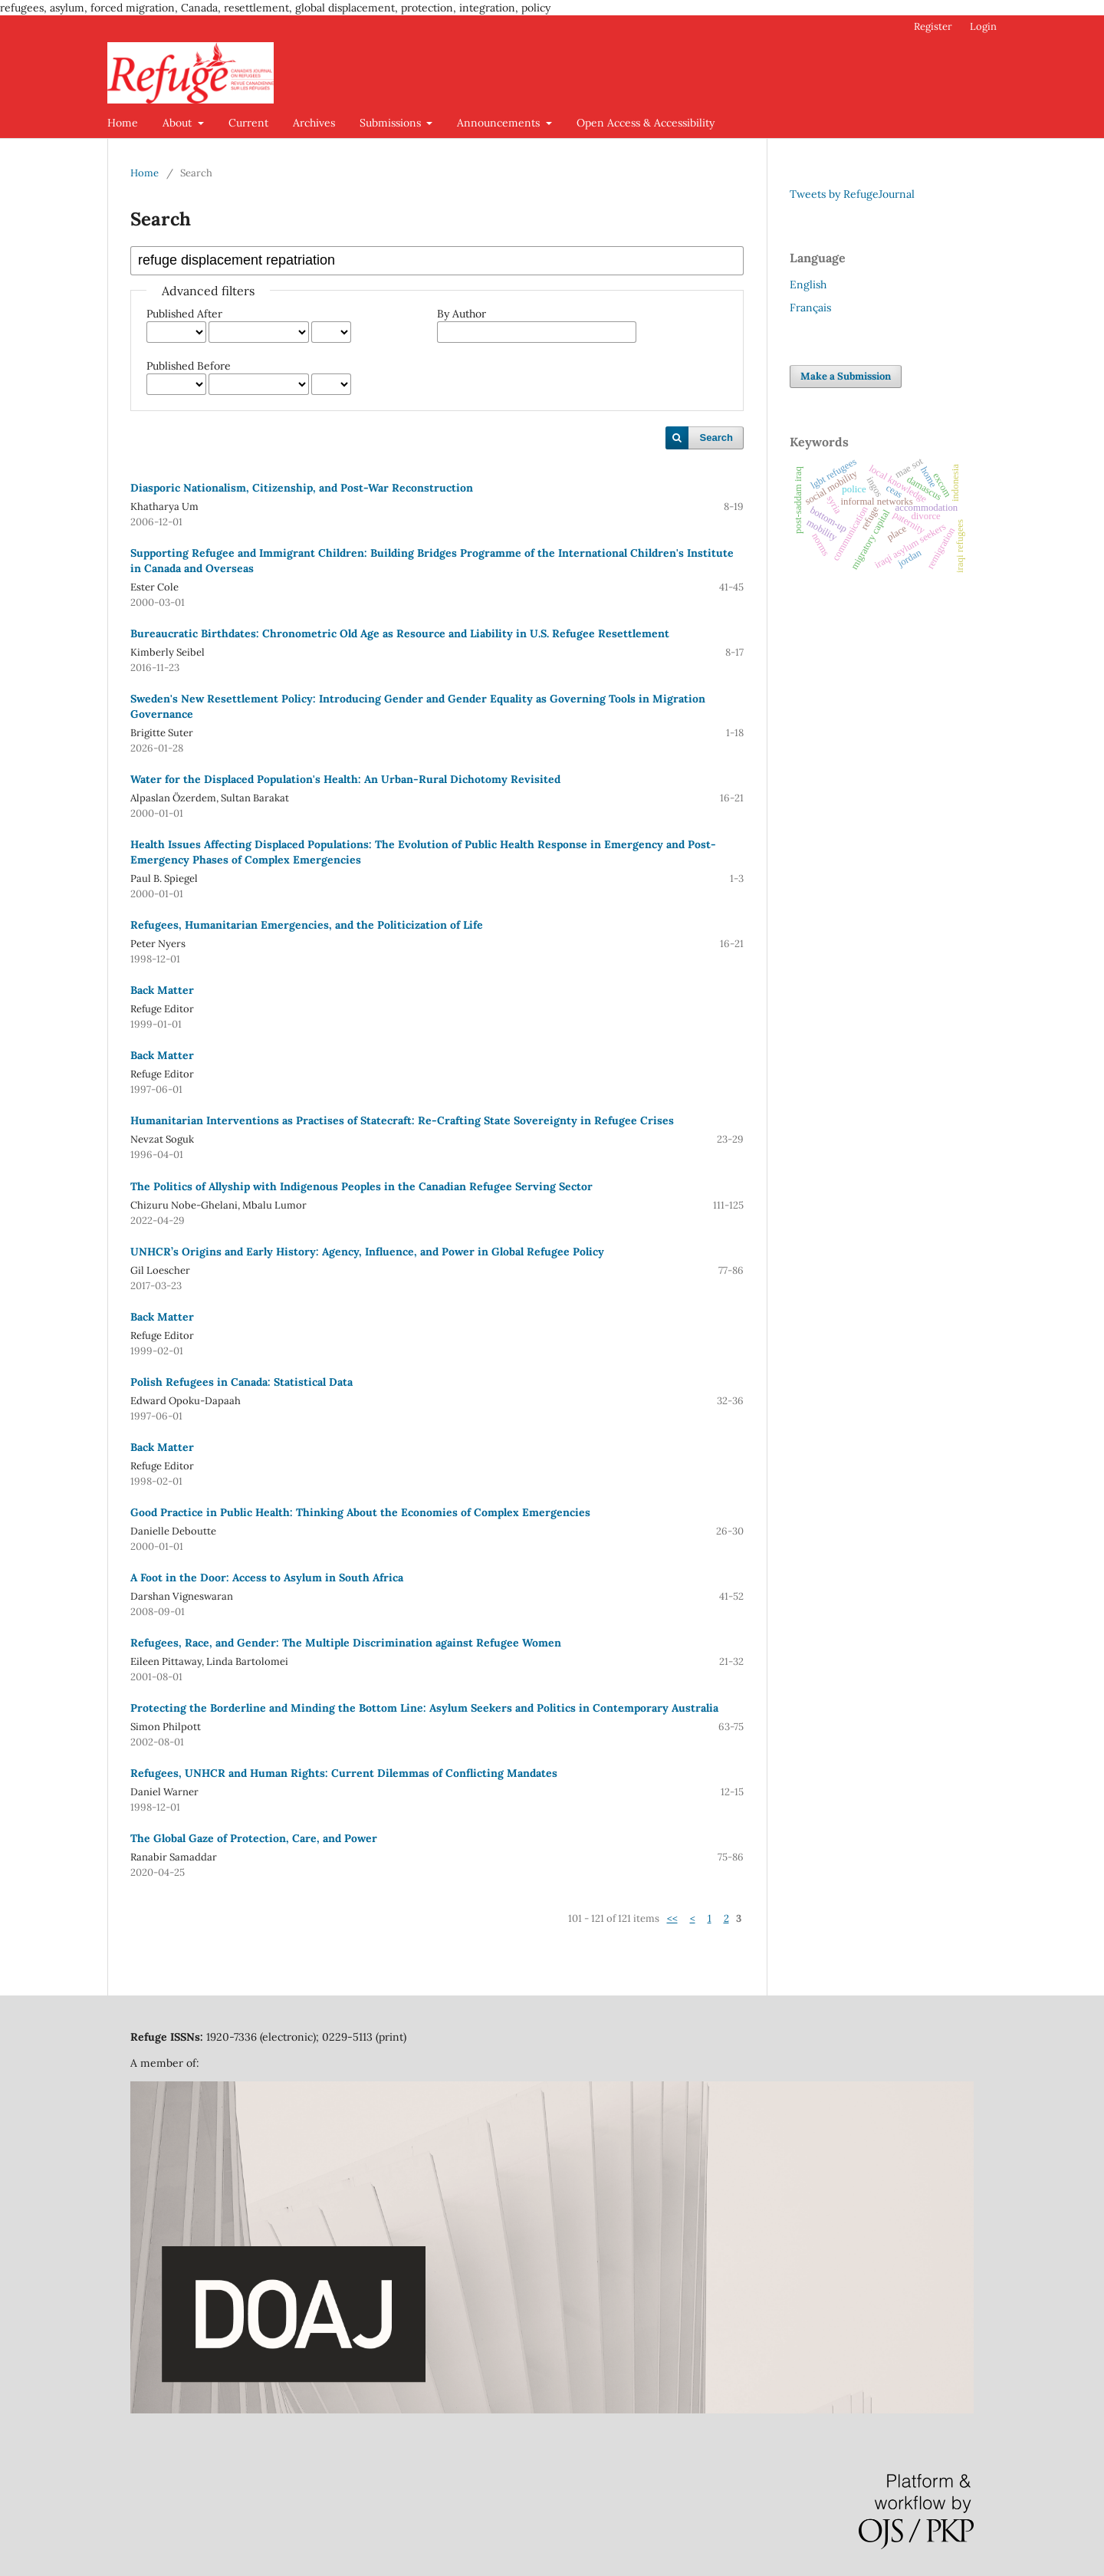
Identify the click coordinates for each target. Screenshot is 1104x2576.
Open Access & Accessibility (646, 123)
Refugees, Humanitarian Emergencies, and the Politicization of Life (306, 925)
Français (810, 307)
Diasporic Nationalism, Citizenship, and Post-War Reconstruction (301, 488)
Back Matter (162, 990)
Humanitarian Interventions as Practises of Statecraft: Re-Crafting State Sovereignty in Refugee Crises (402, 1120)
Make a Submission (845, 376)
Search (716, 437)
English (808, 284)
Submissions (392, 123)
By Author (461, 314)
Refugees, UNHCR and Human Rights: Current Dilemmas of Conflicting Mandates (343, 1773)
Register (933, 26)
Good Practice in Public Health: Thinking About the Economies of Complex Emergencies (360, 1512)
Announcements (500, 123)
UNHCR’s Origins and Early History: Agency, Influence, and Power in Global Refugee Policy (367, 1251)
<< (672, 1918)
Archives (314, 123)
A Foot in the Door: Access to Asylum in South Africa (266, 1577)
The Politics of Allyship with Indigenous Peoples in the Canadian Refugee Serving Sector (361, 1186)
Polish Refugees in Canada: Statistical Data (241, 1382)
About (179, 123)
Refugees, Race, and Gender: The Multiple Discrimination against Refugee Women (345, 1643)
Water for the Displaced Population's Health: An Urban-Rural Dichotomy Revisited (345, 779)
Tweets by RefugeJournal (852, 194)
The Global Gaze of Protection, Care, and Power (253, 1838)
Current (248, 123)
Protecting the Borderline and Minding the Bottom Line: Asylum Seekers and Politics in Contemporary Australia (424, 1708)
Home (122, 123)
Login (983, 26)
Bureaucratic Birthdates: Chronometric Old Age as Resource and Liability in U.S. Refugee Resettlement (399, 633)
